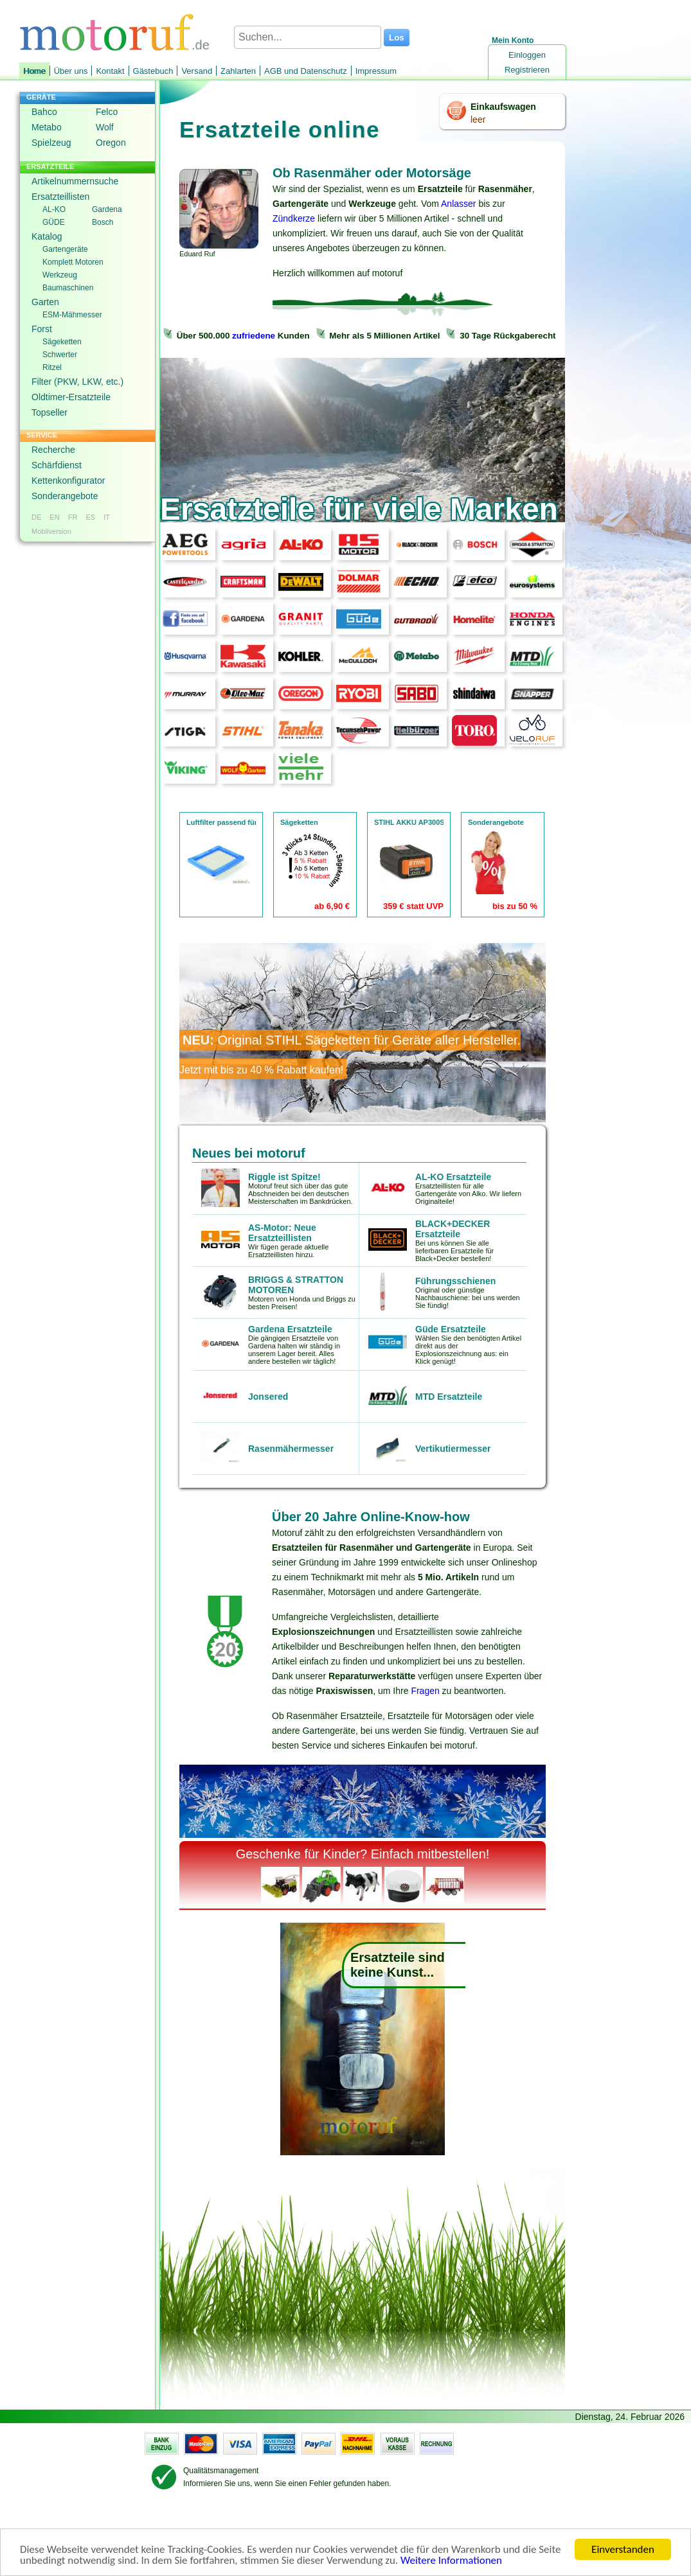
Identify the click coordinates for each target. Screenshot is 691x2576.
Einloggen (527, 55)
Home (34, 71)
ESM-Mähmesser (72, 314)
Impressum (376, 71)
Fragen (425, 1691)
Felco (107, 112)
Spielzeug (51, 142)
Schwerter (59, 354)
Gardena (107, 209)
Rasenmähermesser (291, 1448)
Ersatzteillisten (60, 196)
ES (90, 517)
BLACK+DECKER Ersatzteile (452, 1229)
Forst (41, 329)
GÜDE (53, 222)
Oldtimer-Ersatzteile (71, 397)
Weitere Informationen (451, 2561)
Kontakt (110, 71)
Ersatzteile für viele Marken (359, 509)
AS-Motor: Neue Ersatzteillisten (282, 1232)
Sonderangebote (64, 496)
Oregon (111, 142)
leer (478, 119)
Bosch (102, 222)
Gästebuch (153, 71)
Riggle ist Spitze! (284, 1177)
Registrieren (527, 70)
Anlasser (458, 203)
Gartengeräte (65, 249)
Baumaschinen (67, 287)
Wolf (105, 127)
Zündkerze (294, 218)
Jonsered (268, 1396)
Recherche (53, 450)
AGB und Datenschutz (305, 71)
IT (106, 517)
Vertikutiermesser (453, 1448)
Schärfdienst (56, 465)
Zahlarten (238, 71)
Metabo (46, 127)
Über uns (71, 71)
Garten (45, 302)
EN (54, 517)
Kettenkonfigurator (68, 480)
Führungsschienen (455, 1281)
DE (36, 517)
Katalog (46, 236)
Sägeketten (62, 341)
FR (73, 517)
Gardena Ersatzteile (290, 1329)
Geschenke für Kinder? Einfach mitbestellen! (363, 1854)
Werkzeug (59, 274)
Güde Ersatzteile (450, 1329)
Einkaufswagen (503, 106)
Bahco (44, 112)
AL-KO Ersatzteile (453, 1177)
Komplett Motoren (72, 262)
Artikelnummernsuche (74, 181)
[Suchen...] (307, 37)
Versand (196, 71)
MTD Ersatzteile (448, 1396)
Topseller (49, 412)
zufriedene (253, 335)
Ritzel (52, 367)
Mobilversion (51, 531)
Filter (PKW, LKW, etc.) (77, 381)
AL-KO (54, 209)
